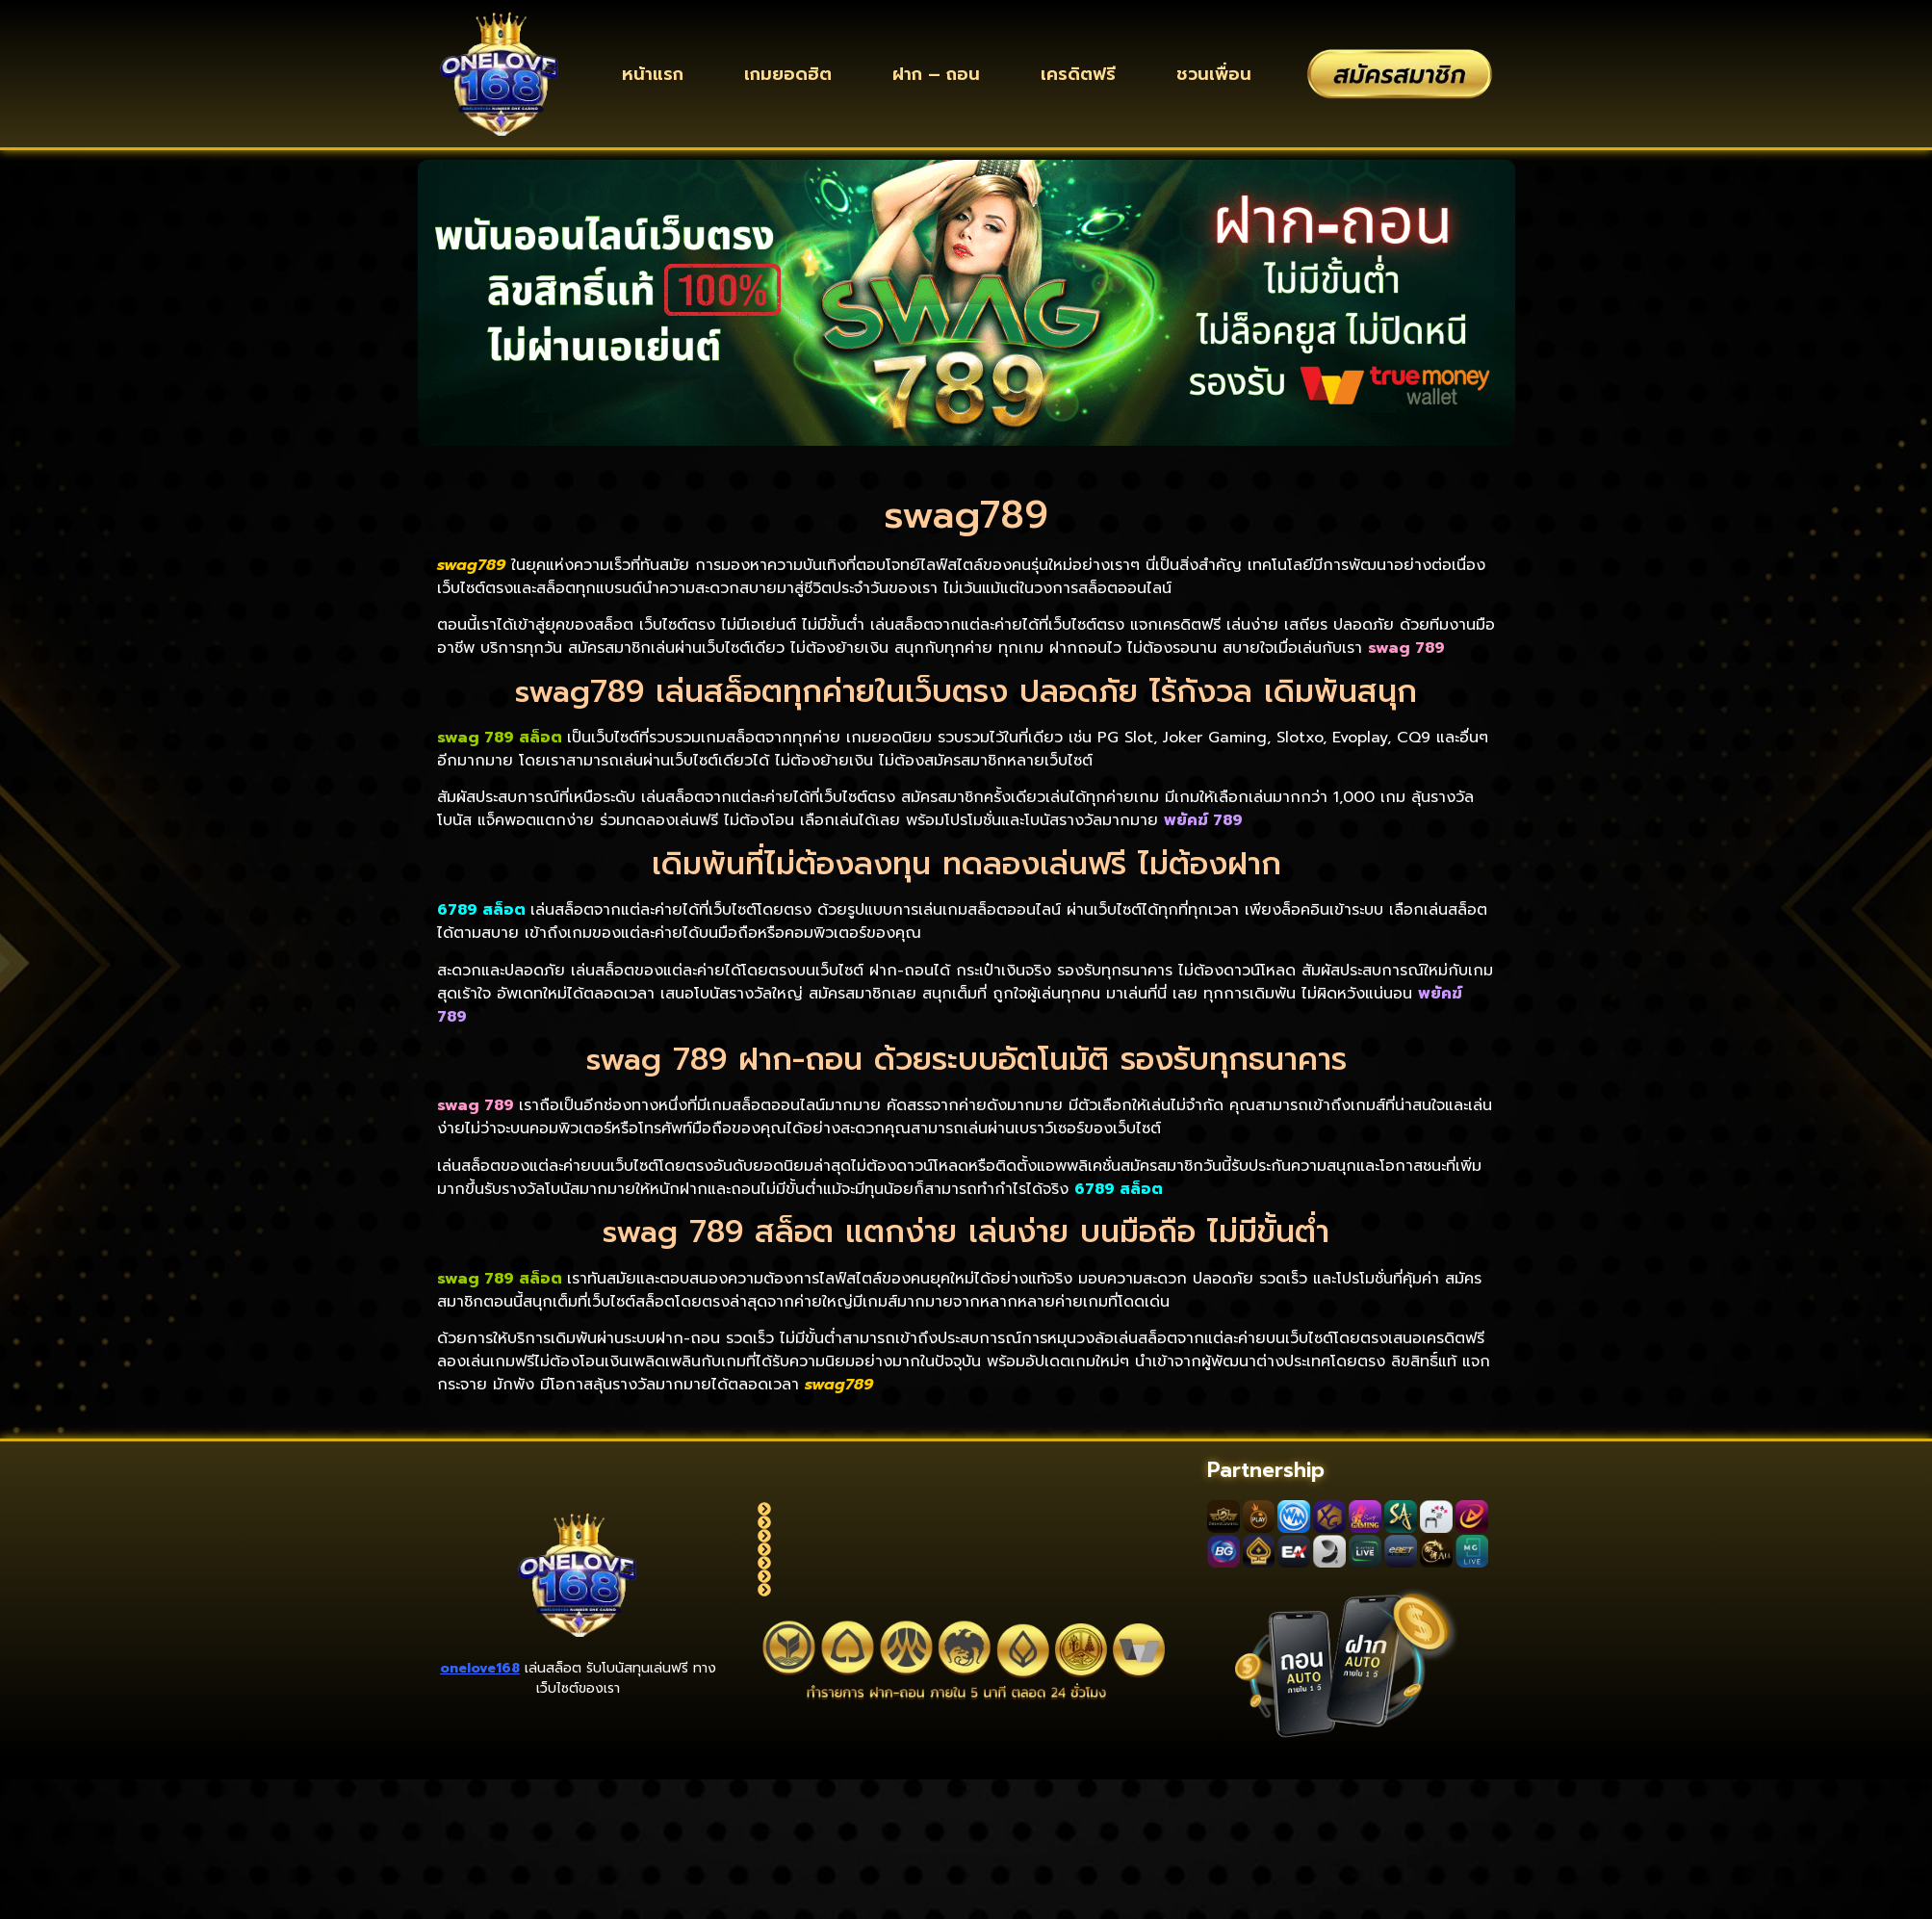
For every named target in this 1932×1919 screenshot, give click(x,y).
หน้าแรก (652, 74)
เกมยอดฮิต (788, 74)
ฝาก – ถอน (936, 74)
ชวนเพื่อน (1213, 74)
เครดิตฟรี (1078, 74)
